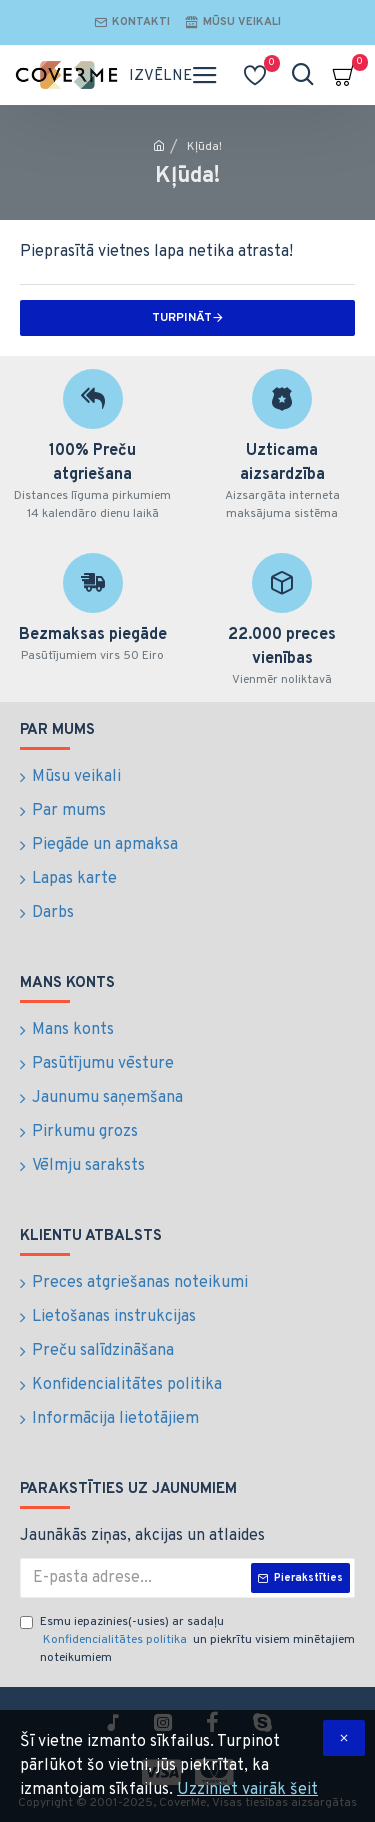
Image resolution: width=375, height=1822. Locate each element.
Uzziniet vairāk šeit (247, 1790)
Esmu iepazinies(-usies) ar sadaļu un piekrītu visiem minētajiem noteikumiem (187, 1640)
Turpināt (182, 318)
